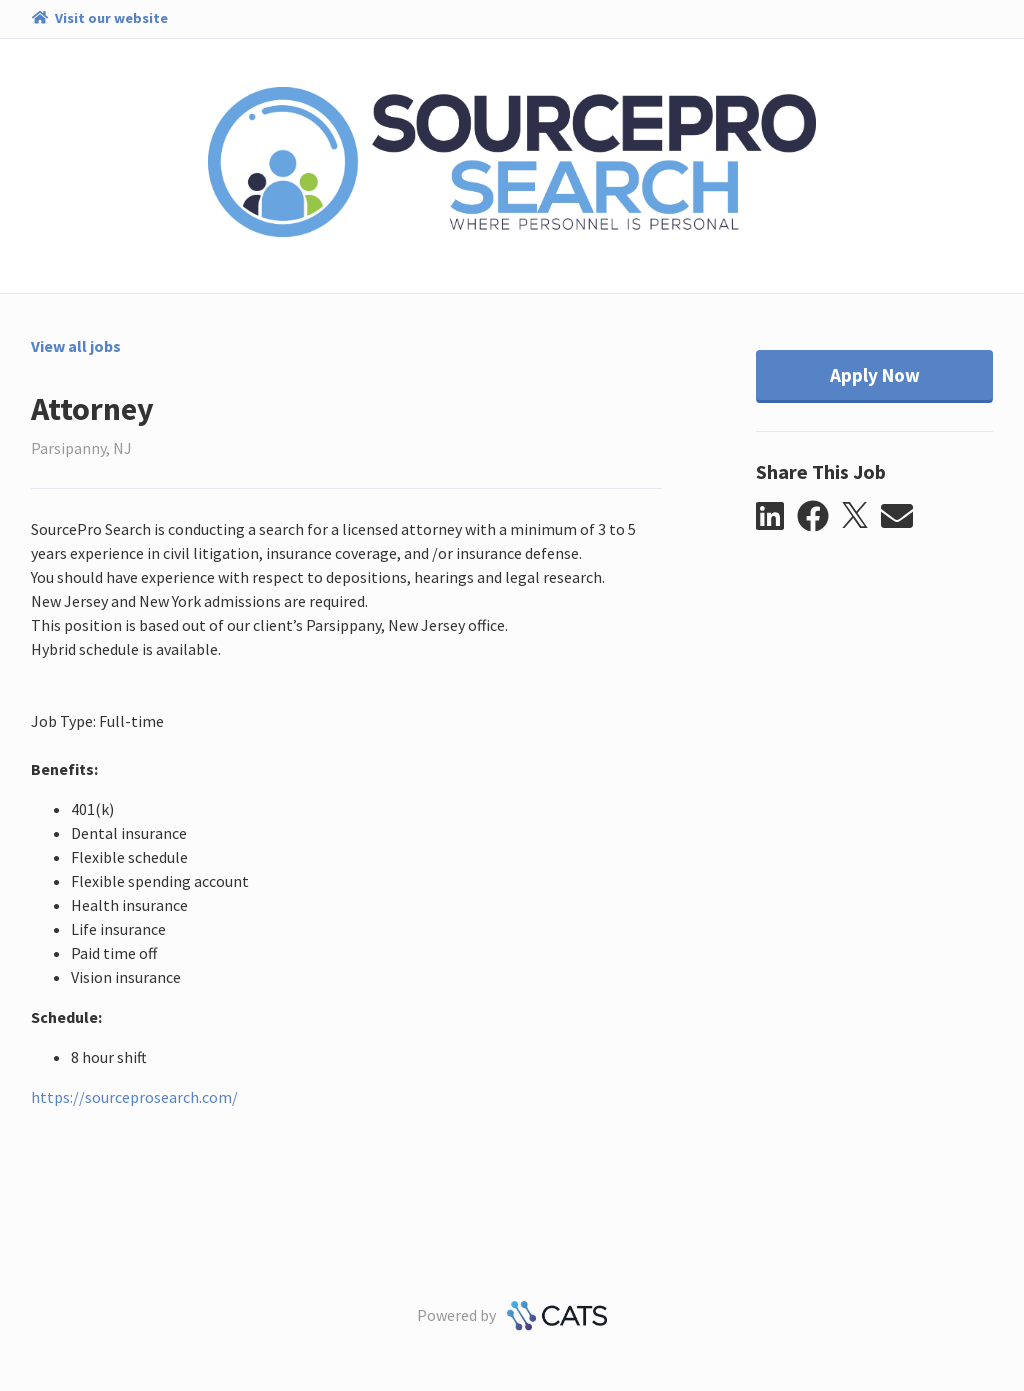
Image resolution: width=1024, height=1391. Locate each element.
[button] (776, 517)
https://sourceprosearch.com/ (134, 1097)
